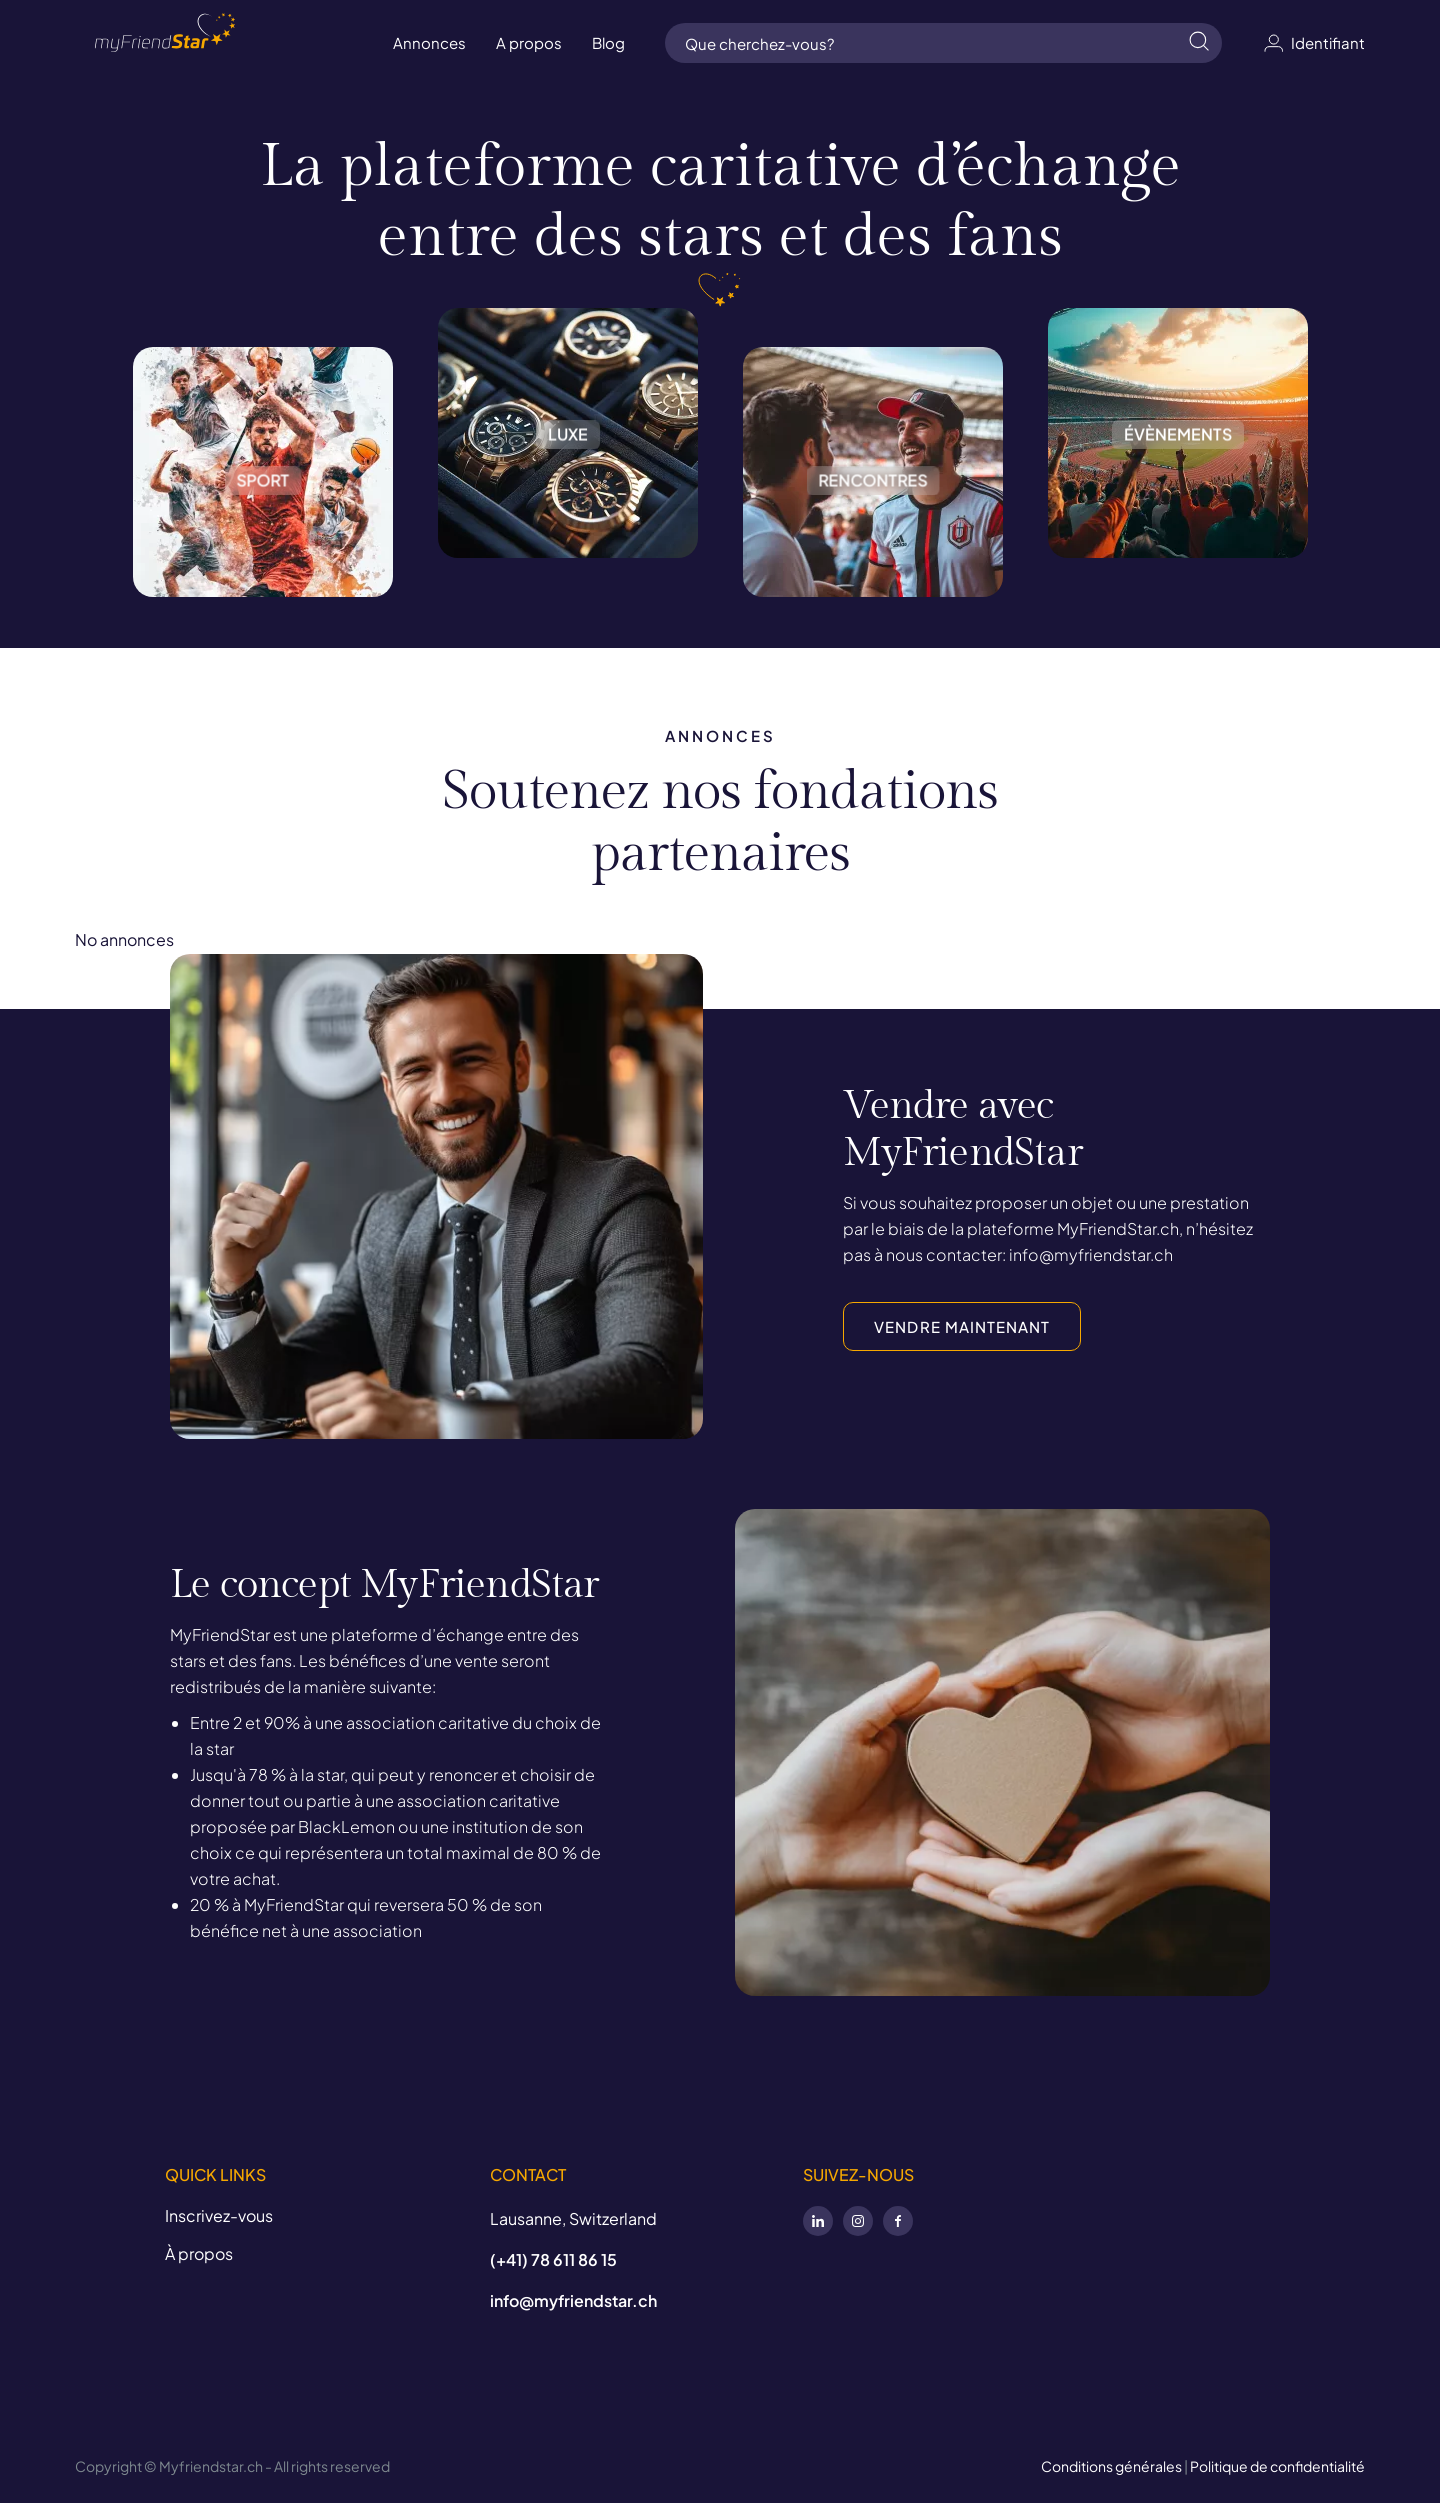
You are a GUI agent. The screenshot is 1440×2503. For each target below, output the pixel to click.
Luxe (568, 433)
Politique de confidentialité (1277, 2466)
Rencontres (873, 452)
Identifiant (1313, 43)
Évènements (1178, 433)
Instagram (858, 2221)
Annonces (429, 42)
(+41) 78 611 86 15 (553, 2259)
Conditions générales (1111, 2466)
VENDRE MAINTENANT (962, 1326)
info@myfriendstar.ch (573, 2300)
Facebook (898, 2221)
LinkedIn (818, 2221)
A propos (529, 42)
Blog (608, 42)
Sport (263, 452)
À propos (199, 2253)
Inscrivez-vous (219, 2215)
